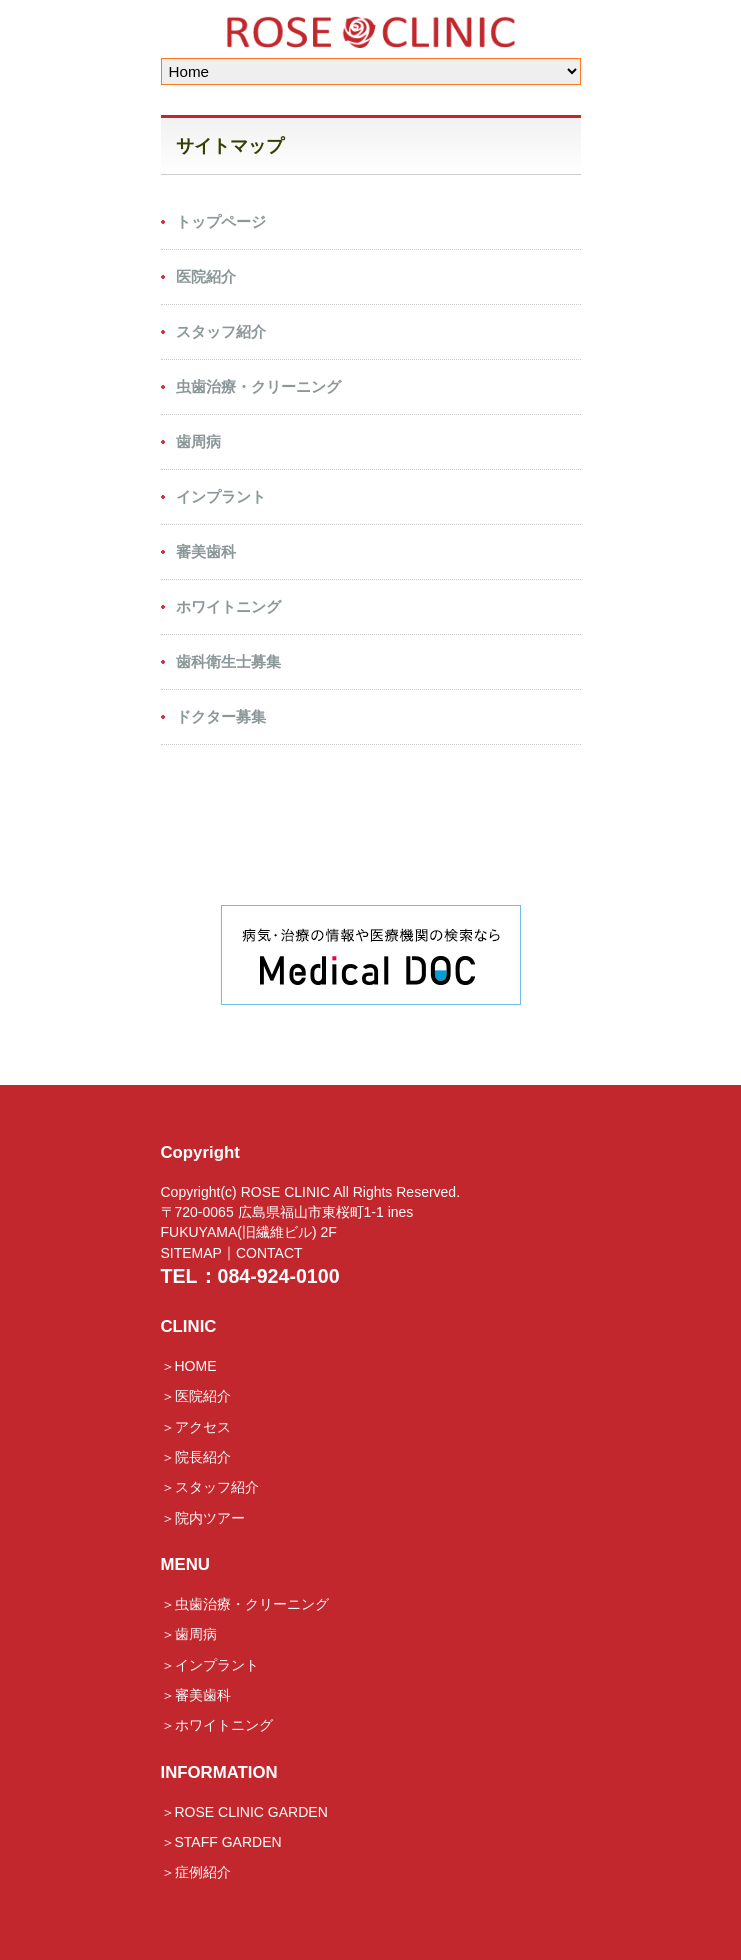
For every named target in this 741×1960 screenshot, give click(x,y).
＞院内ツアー (203, 1518)
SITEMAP (191, 1253)
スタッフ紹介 (221, 331)
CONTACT (269, 1253)
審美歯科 (206, 551)
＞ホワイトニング (217, 1726)
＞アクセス (196, 1427)
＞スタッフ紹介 (210, 1488)
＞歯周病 (189, 1635)
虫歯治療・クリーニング (258, 386)
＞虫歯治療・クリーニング (245, 1604)
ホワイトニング (228, 606)
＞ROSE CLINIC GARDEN (244, 1812)
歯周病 (198, 441)
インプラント (221, 496)
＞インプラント (210, 1665)
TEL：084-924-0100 (250, 1276)
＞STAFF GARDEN (221, 1842)
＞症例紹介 (196, 1873)
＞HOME (189, 1366)
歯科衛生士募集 (228, 661)
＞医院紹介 (196, 1397)
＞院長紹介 (196, 1457)
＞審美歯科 (196, 1695)
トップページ (221, 221)
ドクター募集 (221, 716)
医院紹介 (206, 276)
